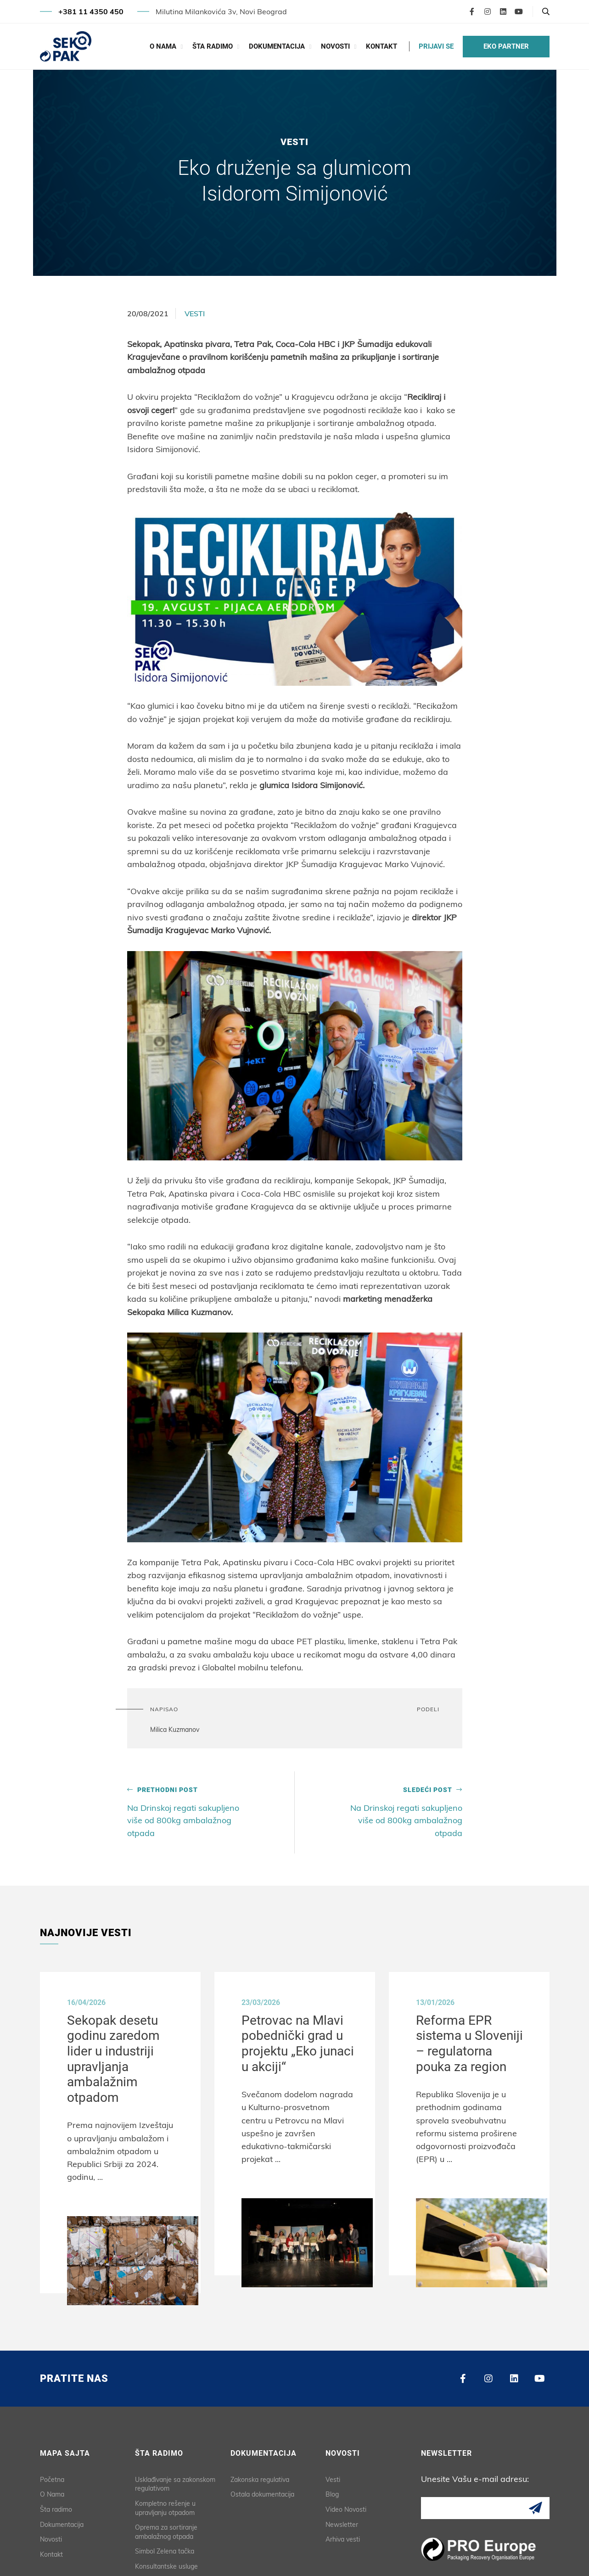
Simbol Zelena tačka (164, 2547)
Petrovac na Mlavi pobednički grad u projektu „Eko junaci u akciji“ (300, 2043)
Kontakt (381, 46)
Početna (52, 2475)
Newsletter (341, 2520)
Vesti (195, 313)
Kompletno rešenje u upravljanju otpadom (165, 2504)
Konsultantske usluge (166, 2563)
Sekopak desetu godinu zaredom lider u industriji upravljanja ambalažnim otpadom (116, 2058)
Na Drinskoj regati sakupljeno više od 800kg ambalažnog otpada (187, 1811)
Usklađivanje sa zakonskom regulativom (175, 2480)
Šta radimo (212, 46)
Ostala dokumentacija (262, 2490)
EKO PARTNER (506, 46)
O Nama (163, 46)
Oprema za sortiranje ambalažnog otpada (166, 2528)
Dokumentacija (277, 46)
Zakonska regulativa (259, 2475)
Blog (332, 2490)
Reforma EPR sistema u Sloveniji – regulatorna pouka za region (472, 2043)
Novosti (335, 46)
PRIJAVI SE (436, 46)
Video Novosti (345, 2506)
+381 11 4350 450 (90, 11)
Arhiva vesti (342, 2535)
